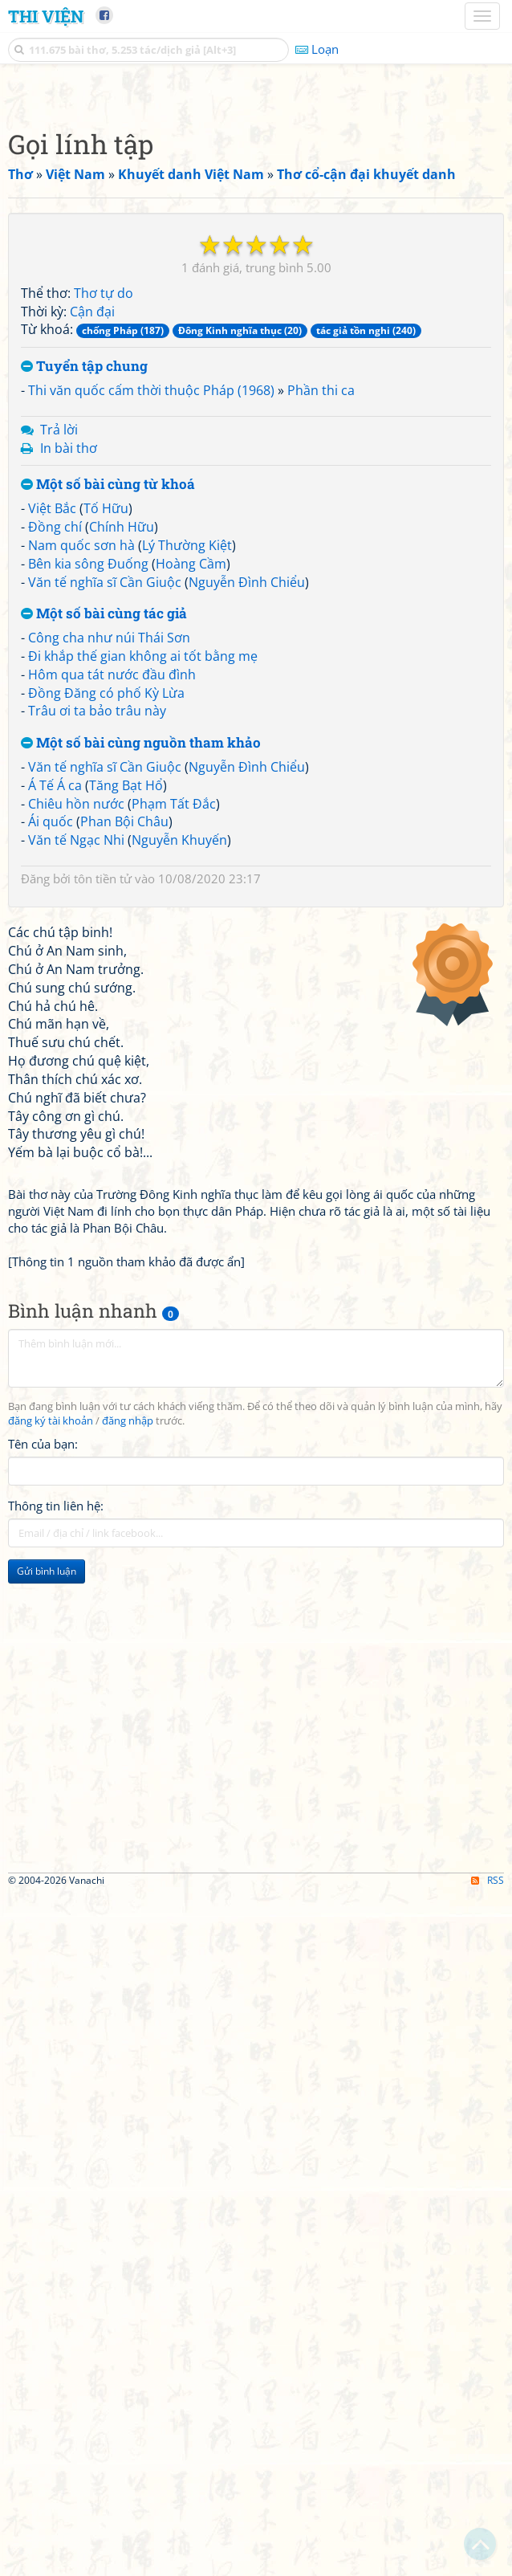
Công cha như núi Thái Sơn (109, 862)
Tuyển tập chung (84, 591)
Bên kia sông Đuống (88, 788)
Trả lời (59, 654)
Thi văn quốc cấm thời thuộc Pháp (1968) (151, 615)
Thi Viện (45, 16)
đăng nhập (127, 1870)
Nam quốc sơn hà (81, 770)
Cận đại (92, 536)
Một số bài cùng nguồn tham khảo (141, 968)
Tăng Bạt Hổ (126, 1010)
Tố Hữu (105, 733)
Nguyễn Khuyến (179, 1065)
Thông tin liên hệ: (56, 1955)
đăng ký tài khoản (50, 1870)
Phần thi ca (321, 615)
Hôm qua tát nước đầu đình (112, 899)
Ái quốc (50, 1046)
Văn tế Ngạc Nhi (76, 1065)
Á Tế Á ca (55, 1010)
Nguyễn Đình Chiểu (247, 807)
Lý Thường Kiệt (187, 770)
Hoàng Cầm (191, 788)
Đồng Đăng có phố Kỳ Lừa (106, 918)
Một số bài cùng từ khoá (108, 709)
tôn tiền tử (103, 1103)
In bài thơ (68, 673)
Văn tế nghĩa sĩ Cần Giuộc (104, 807)
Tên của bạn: (43, 1893)
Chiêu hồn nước (76, 1028)
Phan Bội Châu (124, 1046)
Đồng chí (55, 751)
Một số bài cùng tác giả (104, 838)
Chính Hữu (121, 751)
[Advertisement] (256, 204)
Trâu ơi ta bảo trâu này (97, 935)
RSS (487, 2562)
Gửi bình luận (46, 2021)
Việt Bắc (52, 733)
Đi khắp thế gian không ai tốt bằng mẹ (143, 881)
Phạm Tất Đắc (174, 1028)
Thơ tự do (103, 518)
